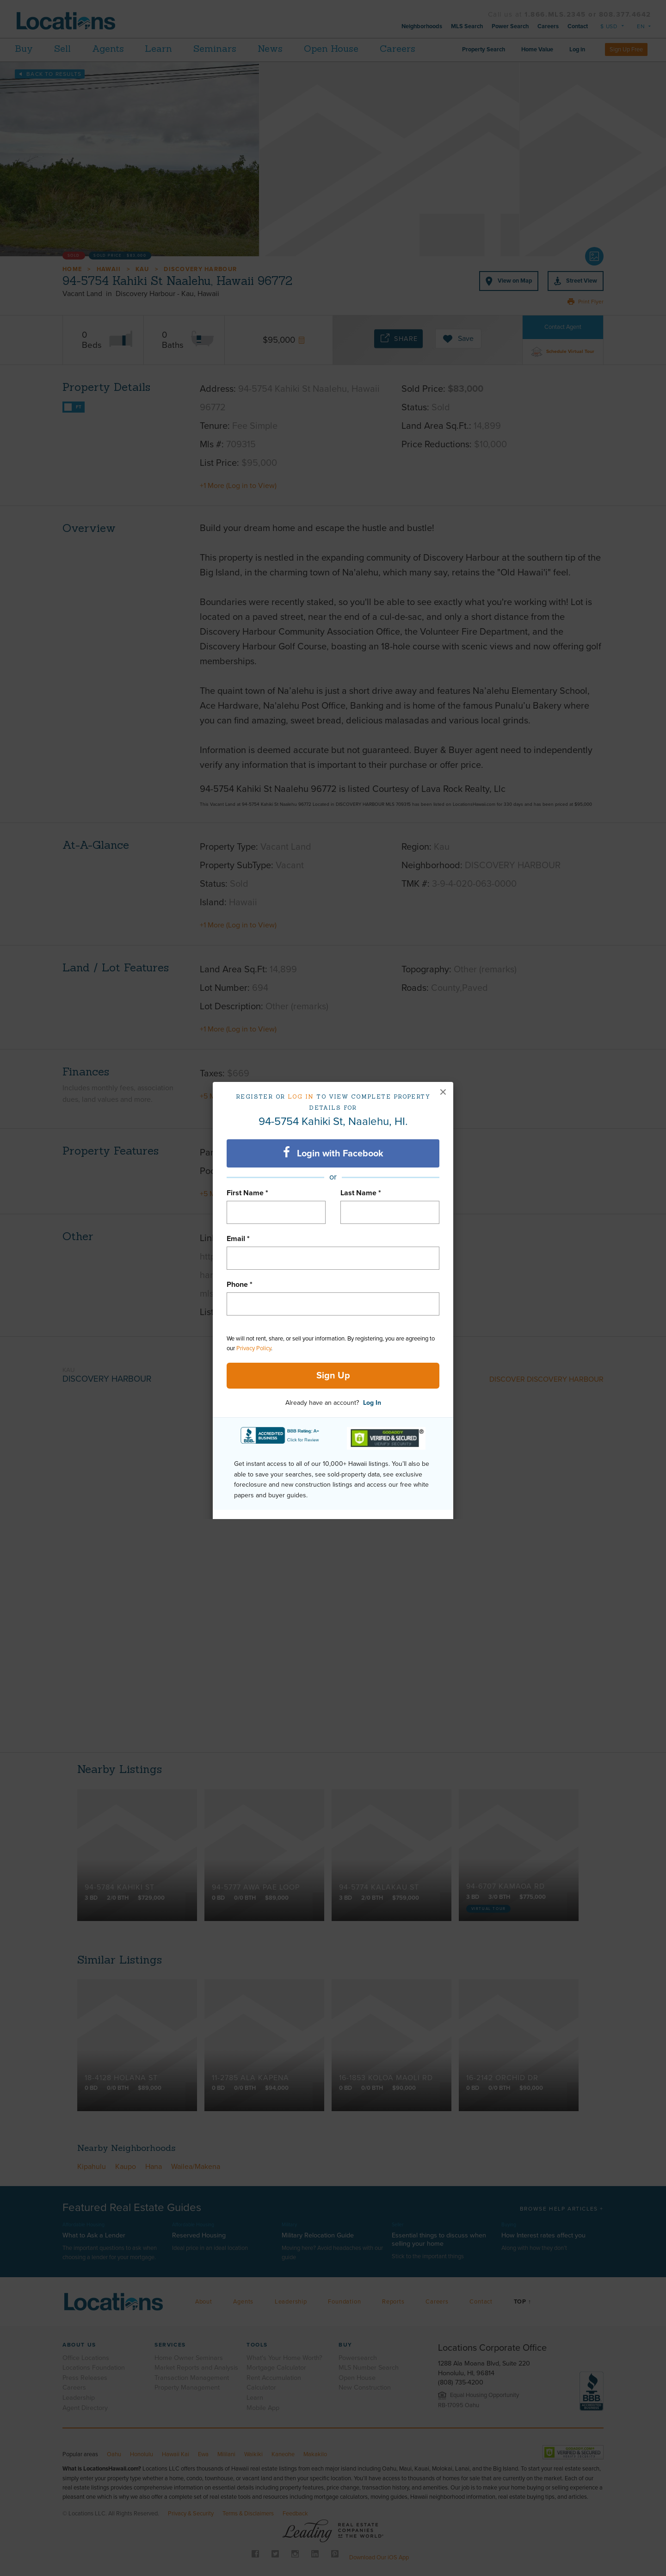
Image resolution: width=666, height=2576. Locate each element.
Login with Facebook (333, 1152)
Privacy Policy (253, 1348)
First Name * (247, 1193)
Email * (238, 1238)
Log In (372, 1403)
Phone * (240, 1284)
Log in (301, 1096)
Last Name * (360, 1193)
